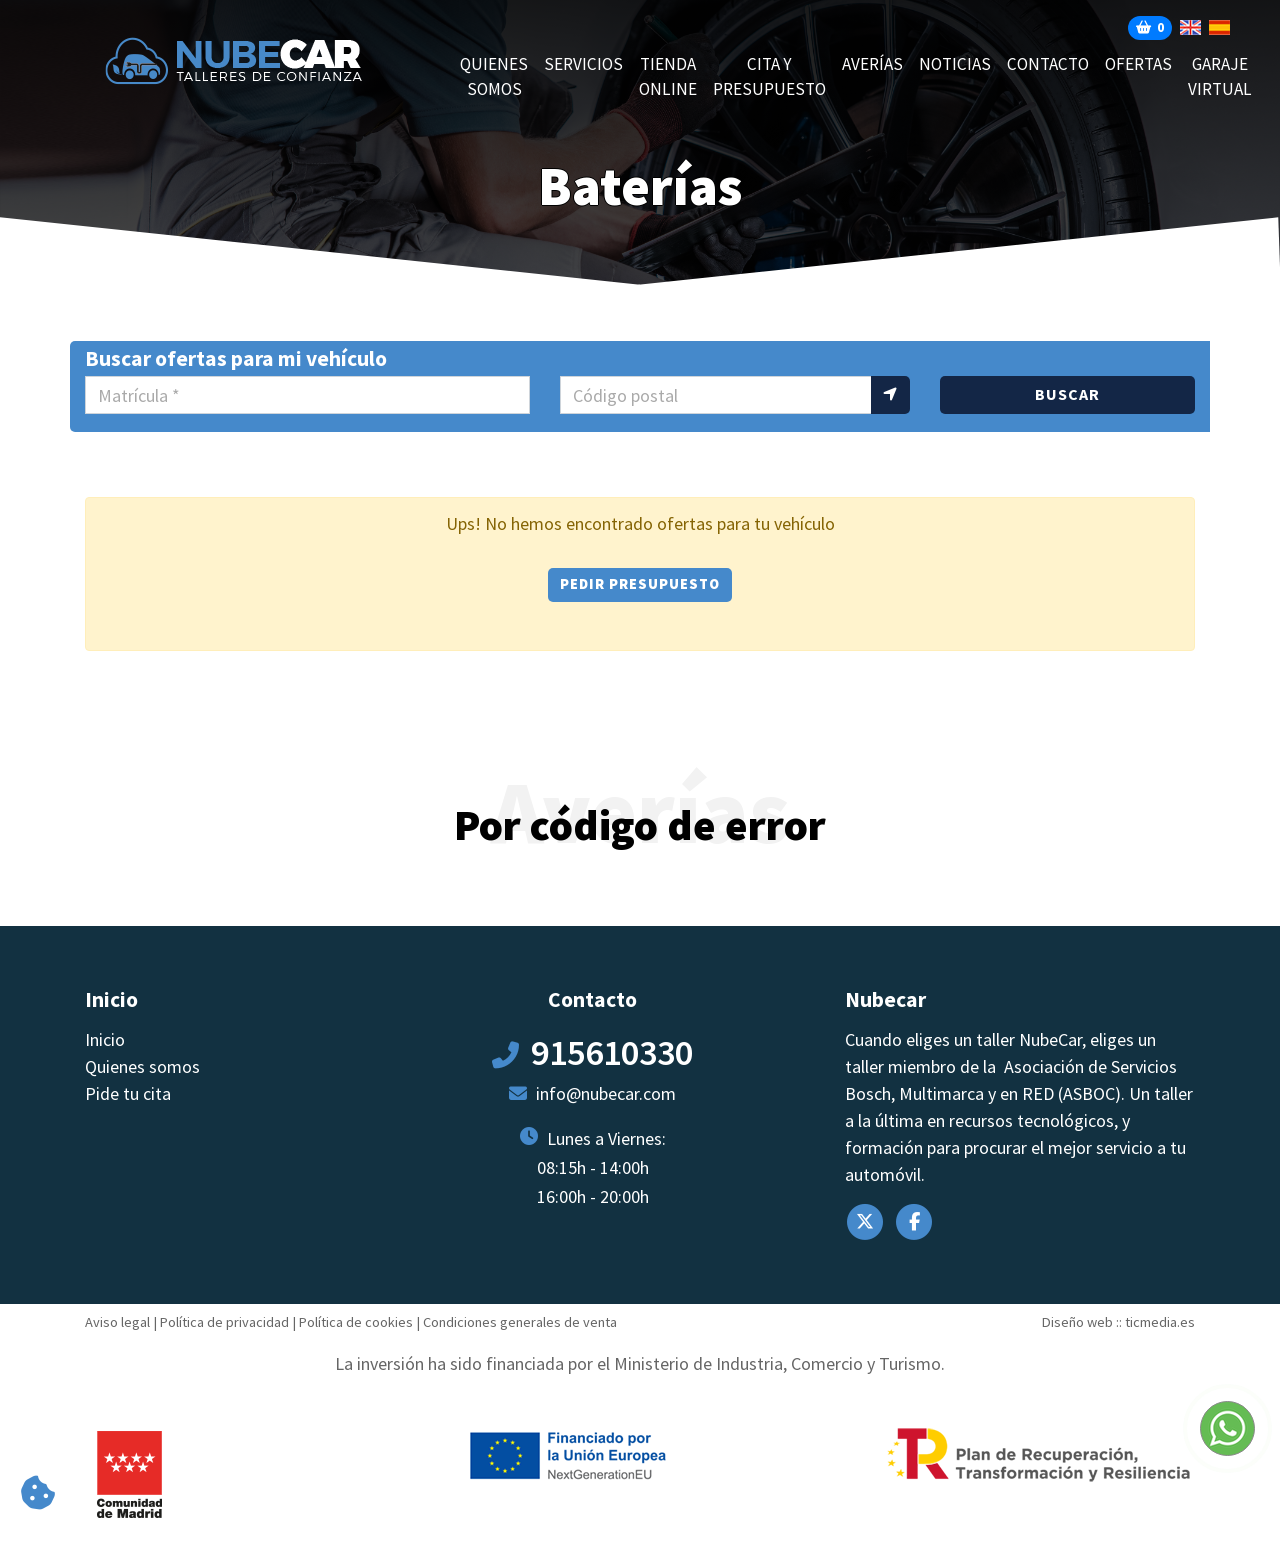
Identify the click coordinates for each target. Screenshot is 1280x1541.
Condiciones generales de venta (520, 1322)
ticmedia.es (1160, 1322)
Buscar (1067, 394)
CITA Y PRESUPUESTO (769, 77)
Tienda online (668, 77)
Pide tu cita (128, 1093)
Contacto (1048, 64)
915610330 (612, 1052)
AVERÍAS (872, 64)
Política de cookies (356, 1322)
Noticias (955, 64)
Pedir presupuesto (640, 584)
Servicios (583, 64)
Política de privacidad (224, 1322)
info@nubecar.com (606, 1093)
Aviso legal (117, 1322)
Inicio (105, 1039)
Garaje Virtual (1220, 77)
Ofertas (1138, 64)
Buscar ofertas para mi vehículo (236, 358)
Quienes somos (494, 77)
